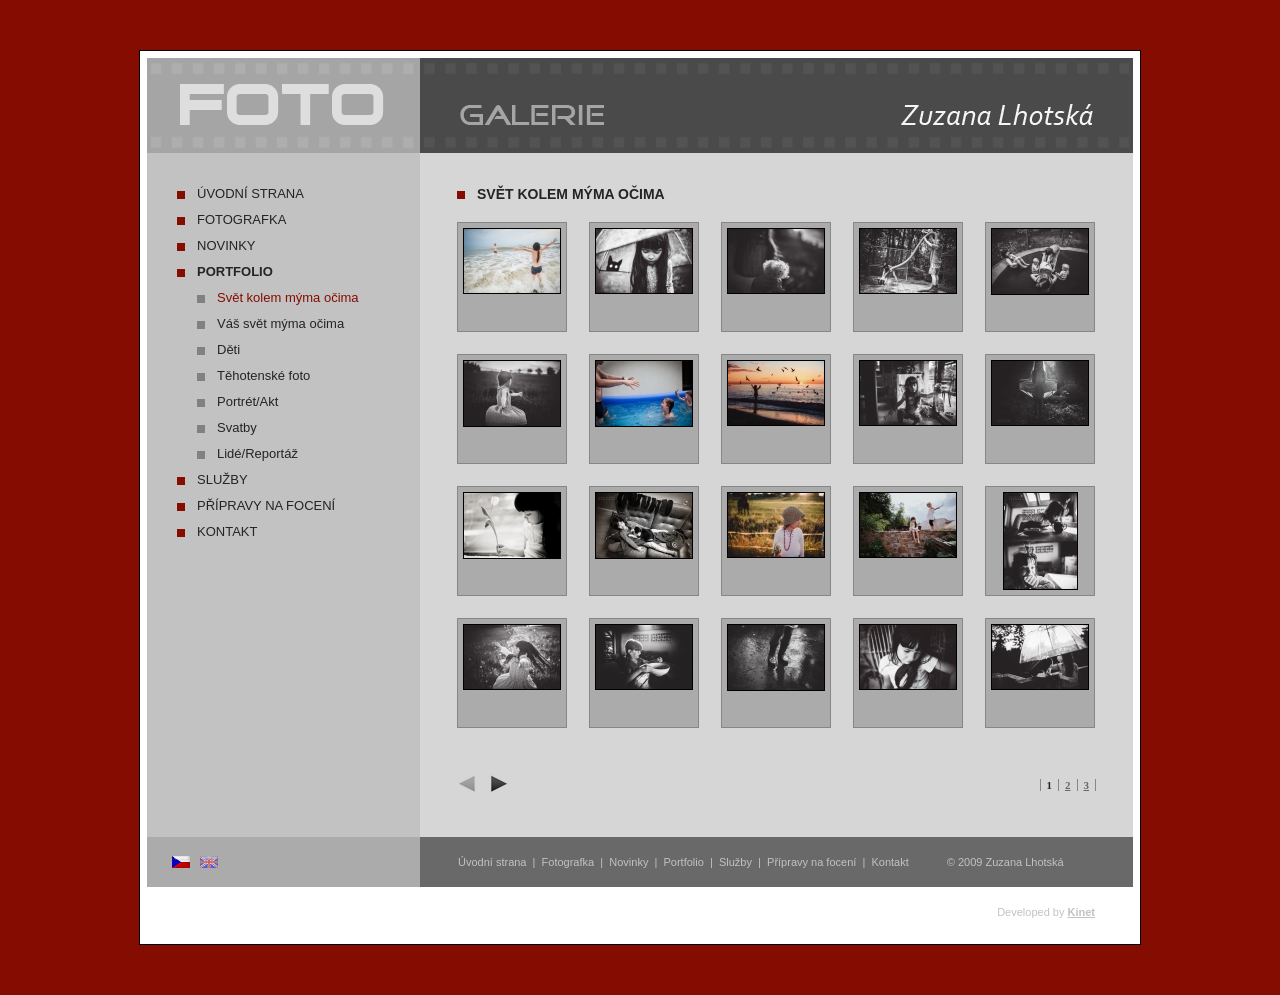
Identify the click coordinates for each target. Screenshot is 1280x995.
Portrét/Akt (247, 401)
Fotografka (241, 219)
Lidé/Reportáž (257, 453)
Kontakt (227, 531)
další (496, 783)
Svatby (237, 427)
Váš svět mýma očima (280, 323)
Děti (228, 349)
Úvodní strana (250, 193)
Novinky (226, 245)
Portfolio (235, 271)
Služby (222, 479)
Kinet (1082, 912)
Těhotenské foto (263, 375)
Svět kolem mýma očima (288, 297)
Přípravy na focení (266, 505)
